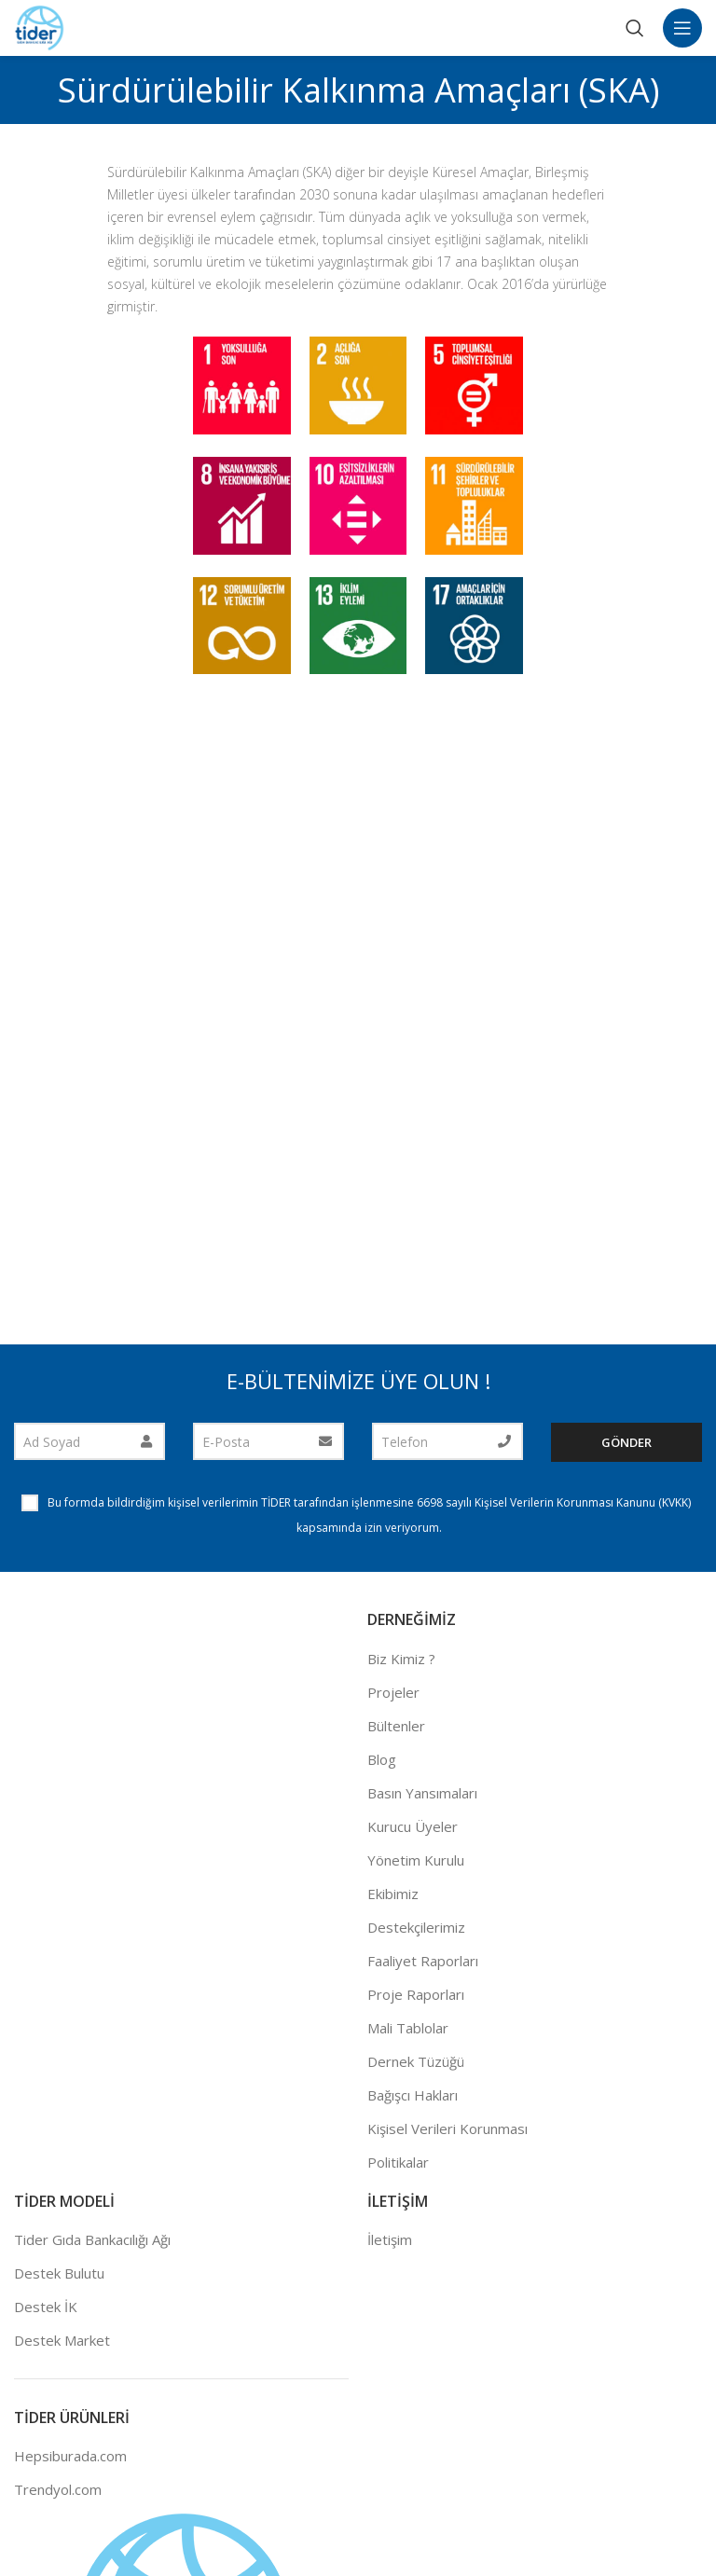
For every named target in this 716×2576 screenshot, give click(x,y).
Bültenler (396, 1725)
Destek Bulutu (59, 2273)
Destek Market (62, 2340)
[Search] (635, 28)
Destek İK (45, 2306)
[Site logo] (39, 26)
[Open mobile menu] (682, 28)
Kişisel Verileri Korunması (447, 2128)
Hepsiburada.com (70, 2455)
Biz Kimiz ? (401, 1658)
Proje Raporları (415, 1994)
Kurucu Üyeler (412, 1826)
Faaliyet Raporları (422, 1960)
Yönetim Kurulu (415, 1860)
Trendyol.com (58, 2489)
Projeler (393, 1692)
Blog (381, 1759)
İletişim (389, 2239)
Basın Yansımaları (422, 1793)
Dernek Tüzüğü (415, 2061)
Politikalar (398, 2162)
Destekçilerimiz (416, 1927)
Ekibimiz (393, 1893)
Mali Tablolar (407, 2027)
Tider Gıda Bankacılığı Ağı (92, 2239)
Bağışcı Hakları (412, 2095)
